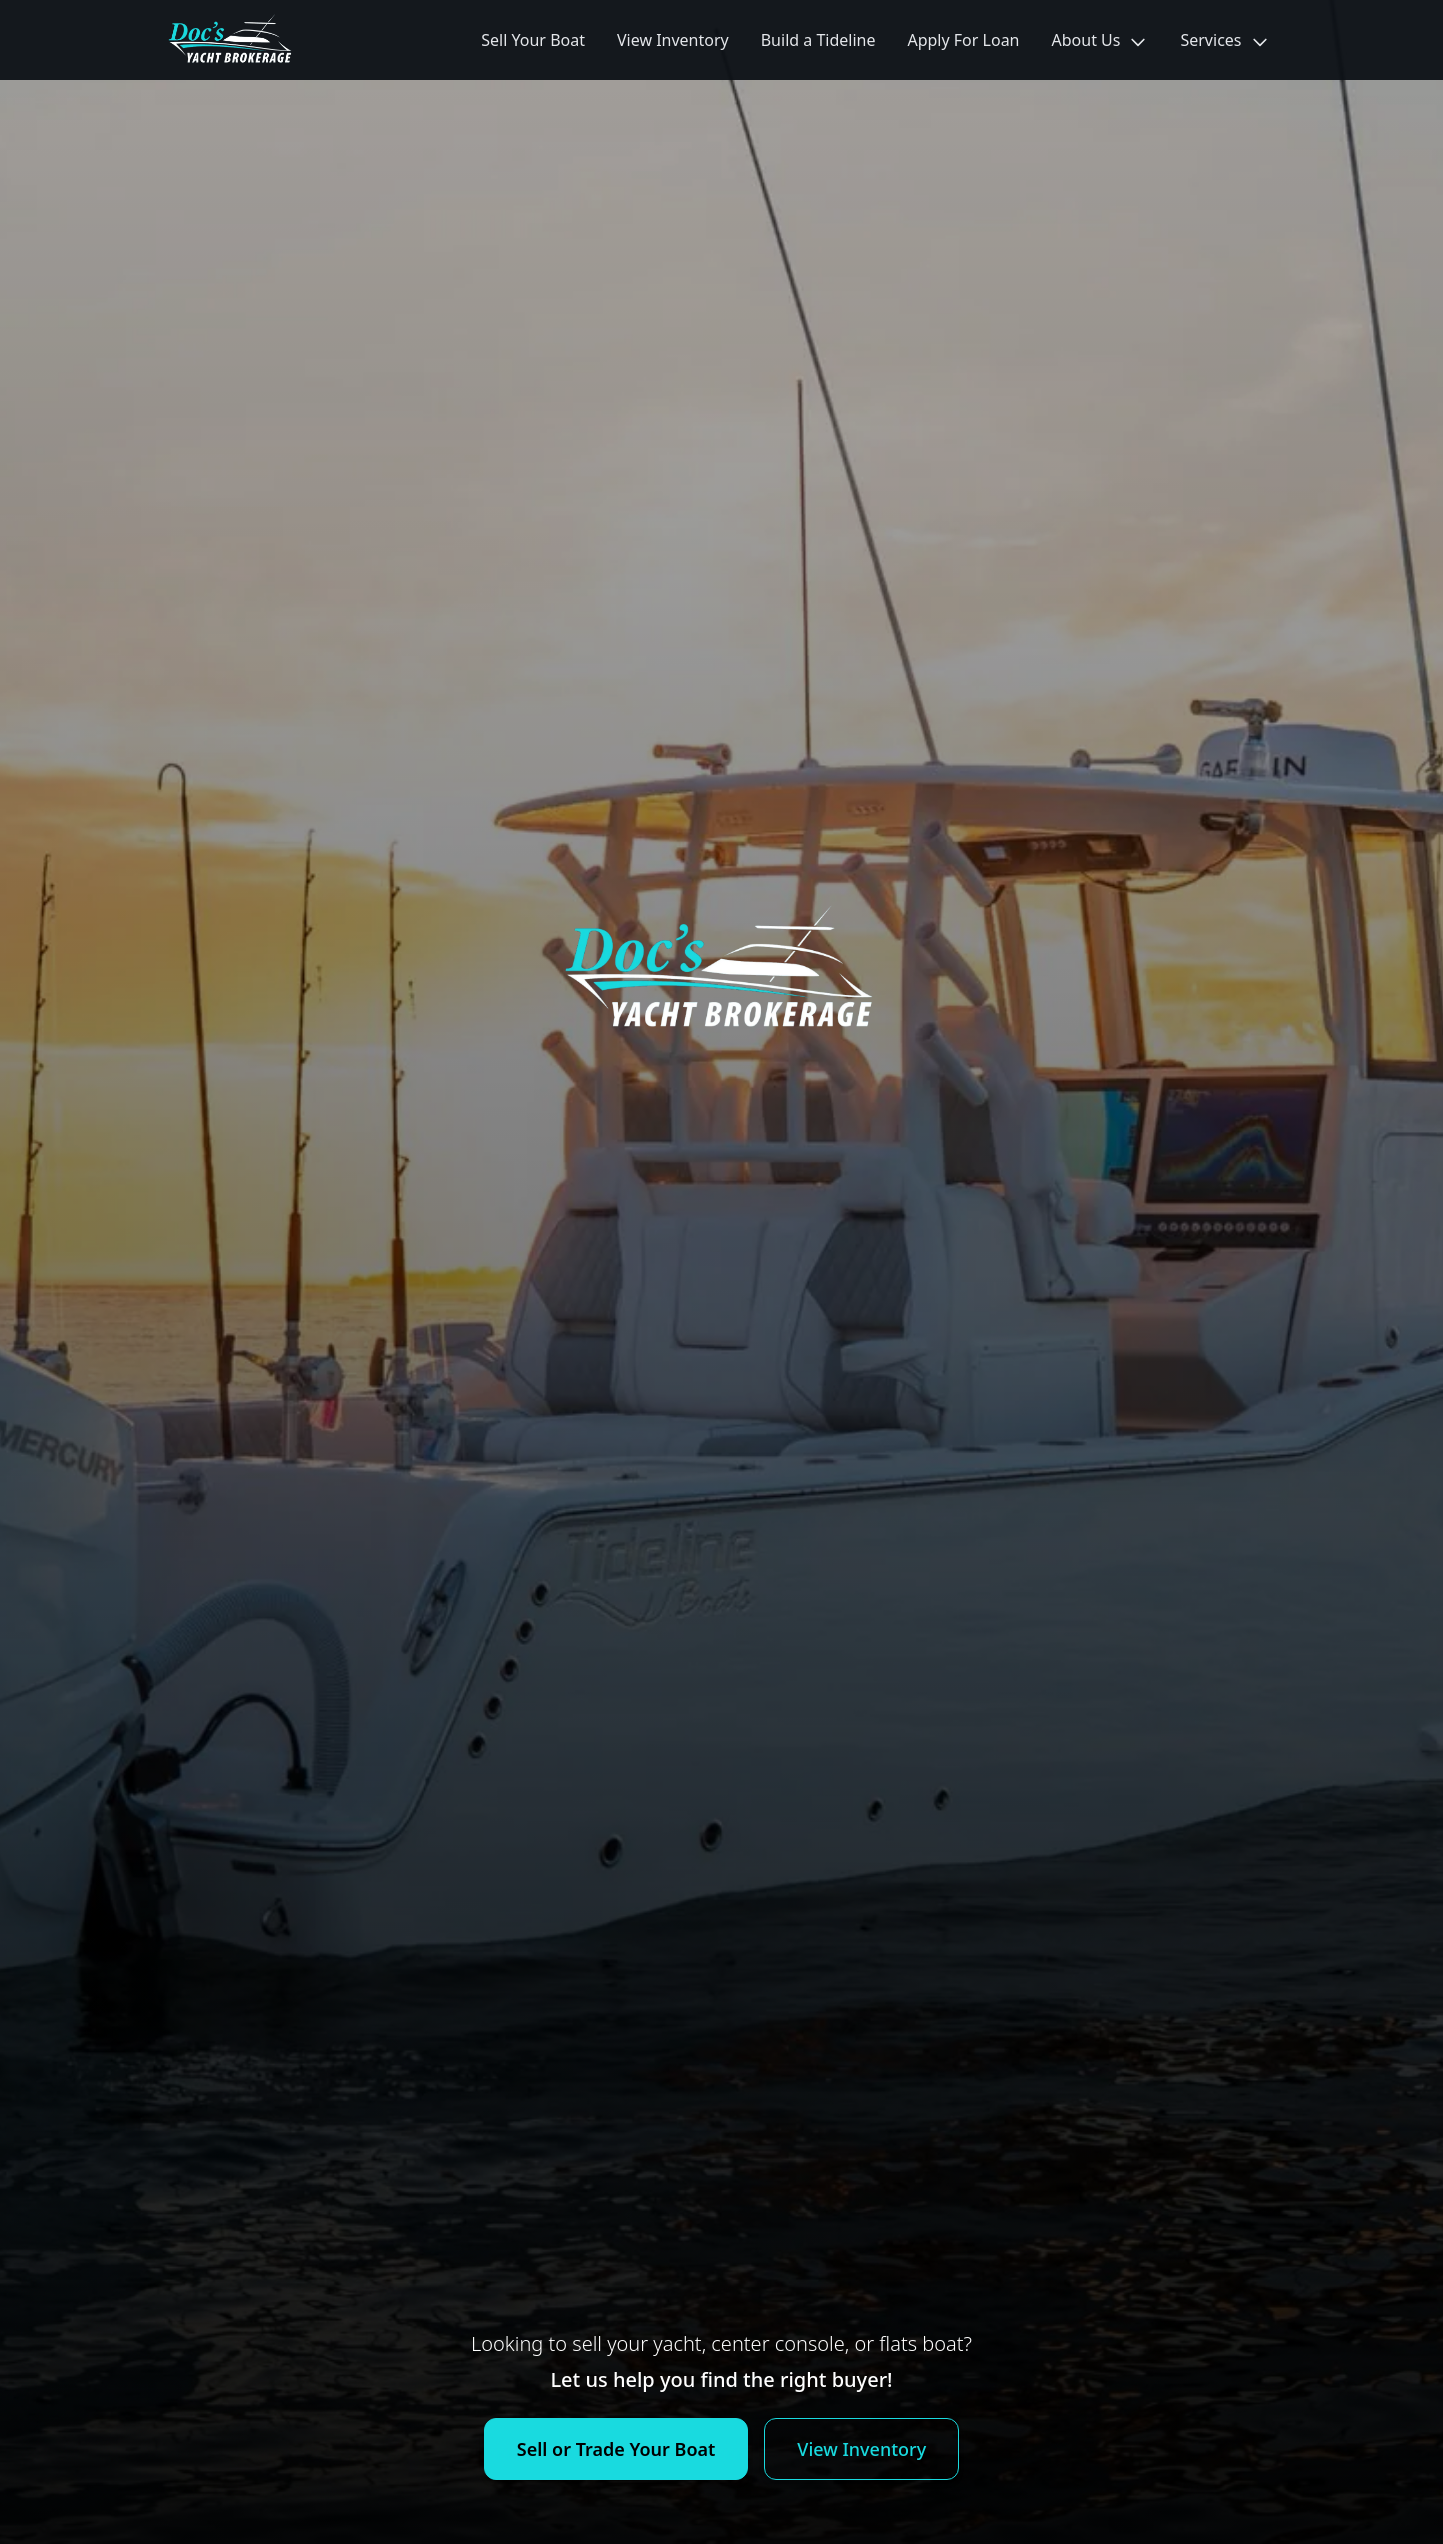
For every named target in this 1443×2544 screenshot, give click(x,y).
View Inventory (673, 40)
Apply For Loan (963, 40)
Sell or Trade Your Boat (616, 2449)
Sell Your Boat (533, 40)
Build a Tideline (818, 40)
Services (1224, 40)
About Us (1100, 40)
